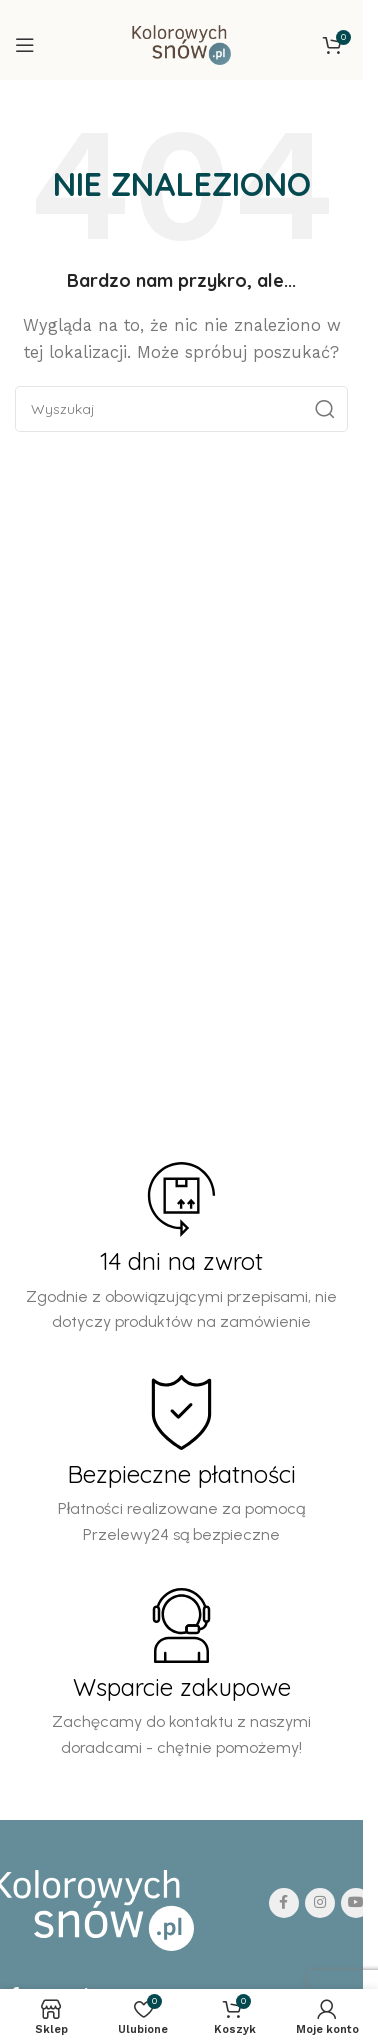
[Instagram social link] (320, 1903)
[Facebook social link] (284, 1903)
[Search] (181, 409)
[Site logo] (181, 44)
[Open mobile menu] (25, 45)
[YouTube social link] (356, 1903)
